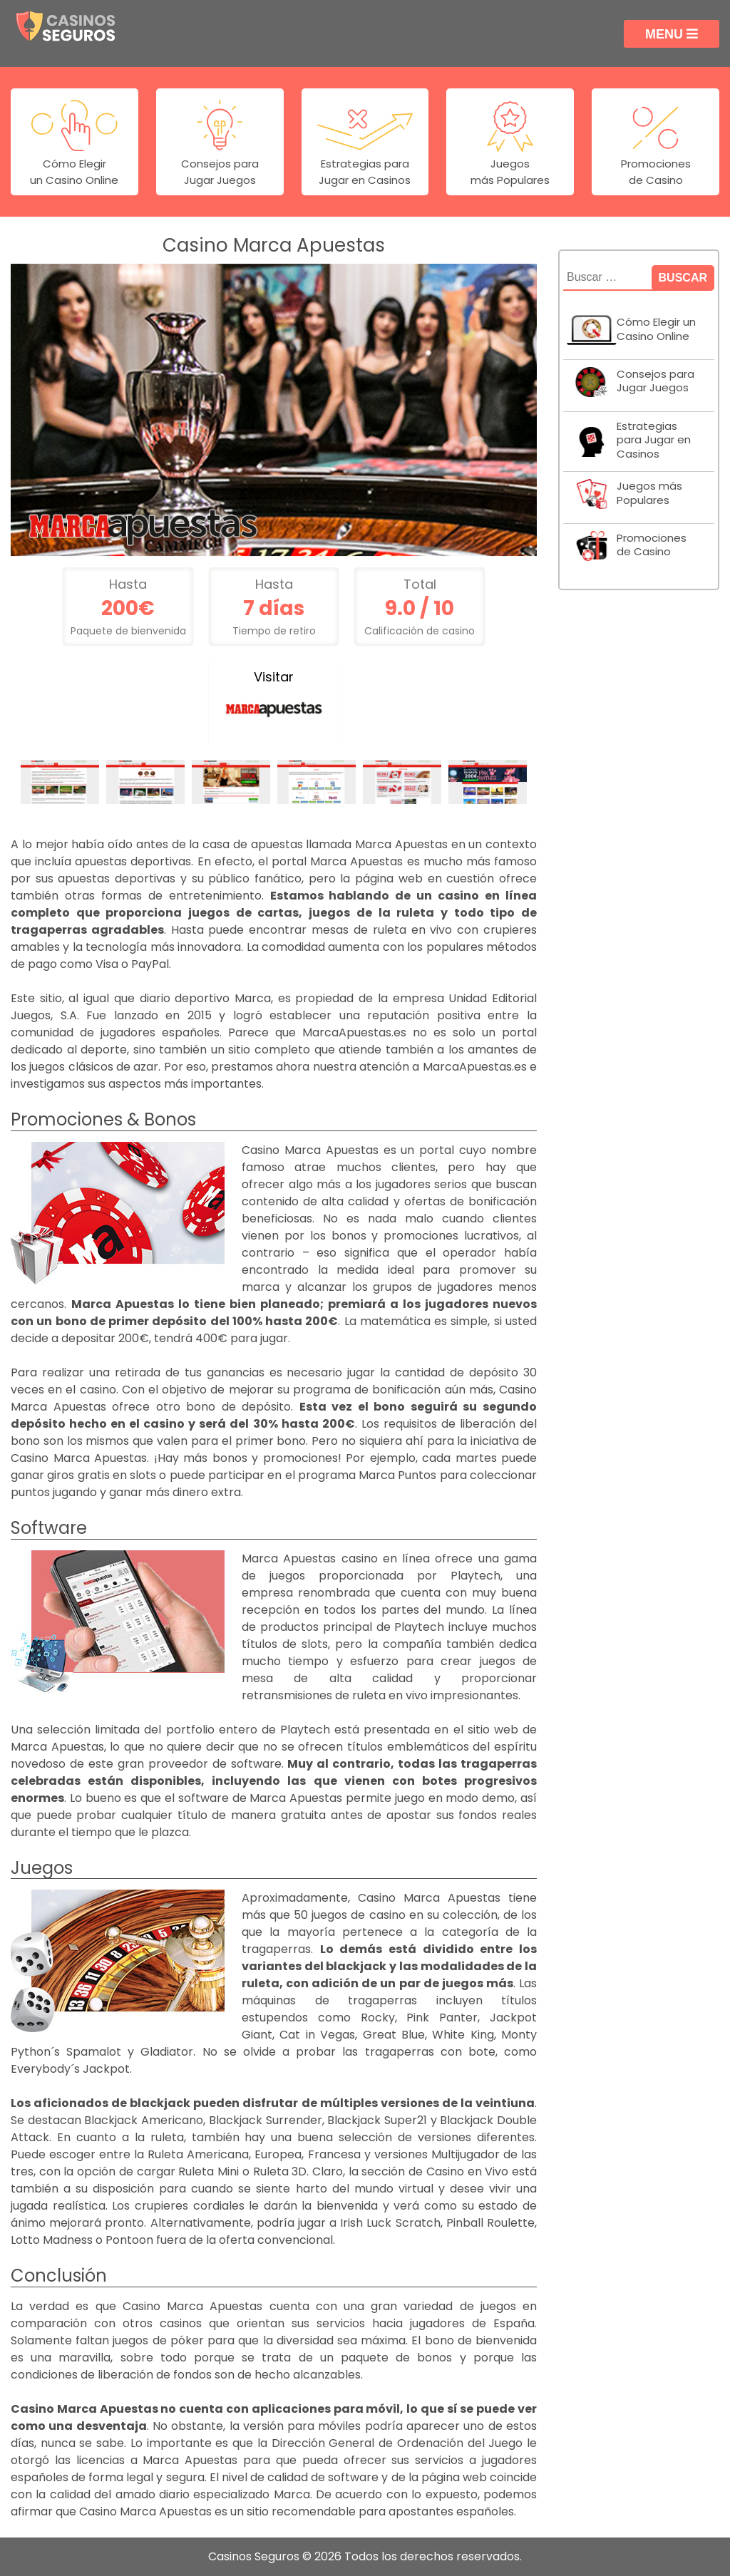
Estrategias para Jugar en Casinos (654, 440)
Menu (671, 34)
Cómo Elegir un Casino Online (656, 329)
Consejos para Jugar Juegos (655, 381)
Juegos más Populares (649, 493)
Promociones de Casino (652, 545)
